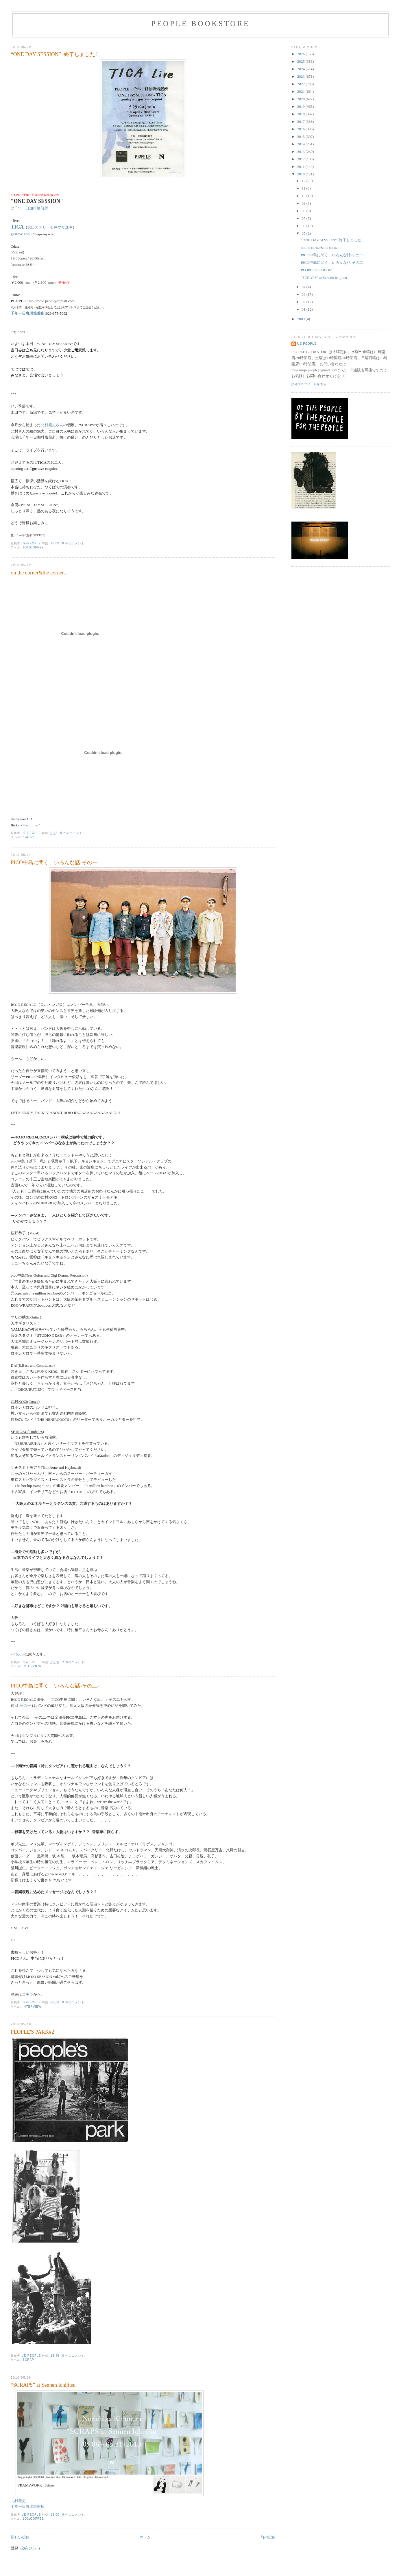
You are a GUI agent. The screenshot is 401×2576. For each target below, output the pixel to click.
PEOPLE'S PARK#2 (32, 2032)
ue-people (307, 343)
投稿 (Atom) (30, 2548)
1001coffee (33, 547)
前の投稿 (268, 2537)
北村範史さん (52, 425)
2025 (301, 61)
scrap (28, 837)
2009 (301, 319)
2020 (301, 99)
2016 (301, 129)
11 (304, 188)
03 (304, 294)
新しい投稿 (20, 2537)
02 (304, 302)
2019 (301, 106)
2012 (301, 159)
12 (304, 181)
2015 (301, 136)
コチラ (27, 1994)
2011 (301, 166)
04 (304, 287)
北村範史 (18, 2501)
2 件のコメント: (74, 1662)
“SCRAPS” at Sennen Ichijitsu (43, 2385)
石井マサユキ (61, 227)
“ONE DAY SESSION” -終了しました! (54, 54)
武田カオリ (36, 227)
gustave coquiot (23, 234)
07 (304, 218)
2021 (301, 91)
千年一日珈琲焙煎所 (31, 208)
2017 (301, 121)
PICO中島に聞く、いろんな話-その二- (55, 1686)
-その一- (25, 1705)
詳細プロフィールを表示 (308, 384)
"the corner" (31, 825)
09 (304, 203)
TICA (17, 227)
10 (304, 196)
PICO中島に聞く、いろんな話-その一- (55, 862)
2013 (301, 151)
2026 (301, 54)
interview (32, 1666)
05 (304, 233)
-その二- (18, 1654)
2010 (301, 174)
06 (304, 226)
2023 (301, 76)
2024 (301, 69)
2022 (301, 84)
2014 (301, 144)
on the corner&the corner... (39, 573)
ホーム (145, 2537)
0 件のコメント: (74, 543)
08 (304, 211)
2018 (301, 114)
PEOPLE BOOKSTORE (200, 23)
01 (304, 309)
